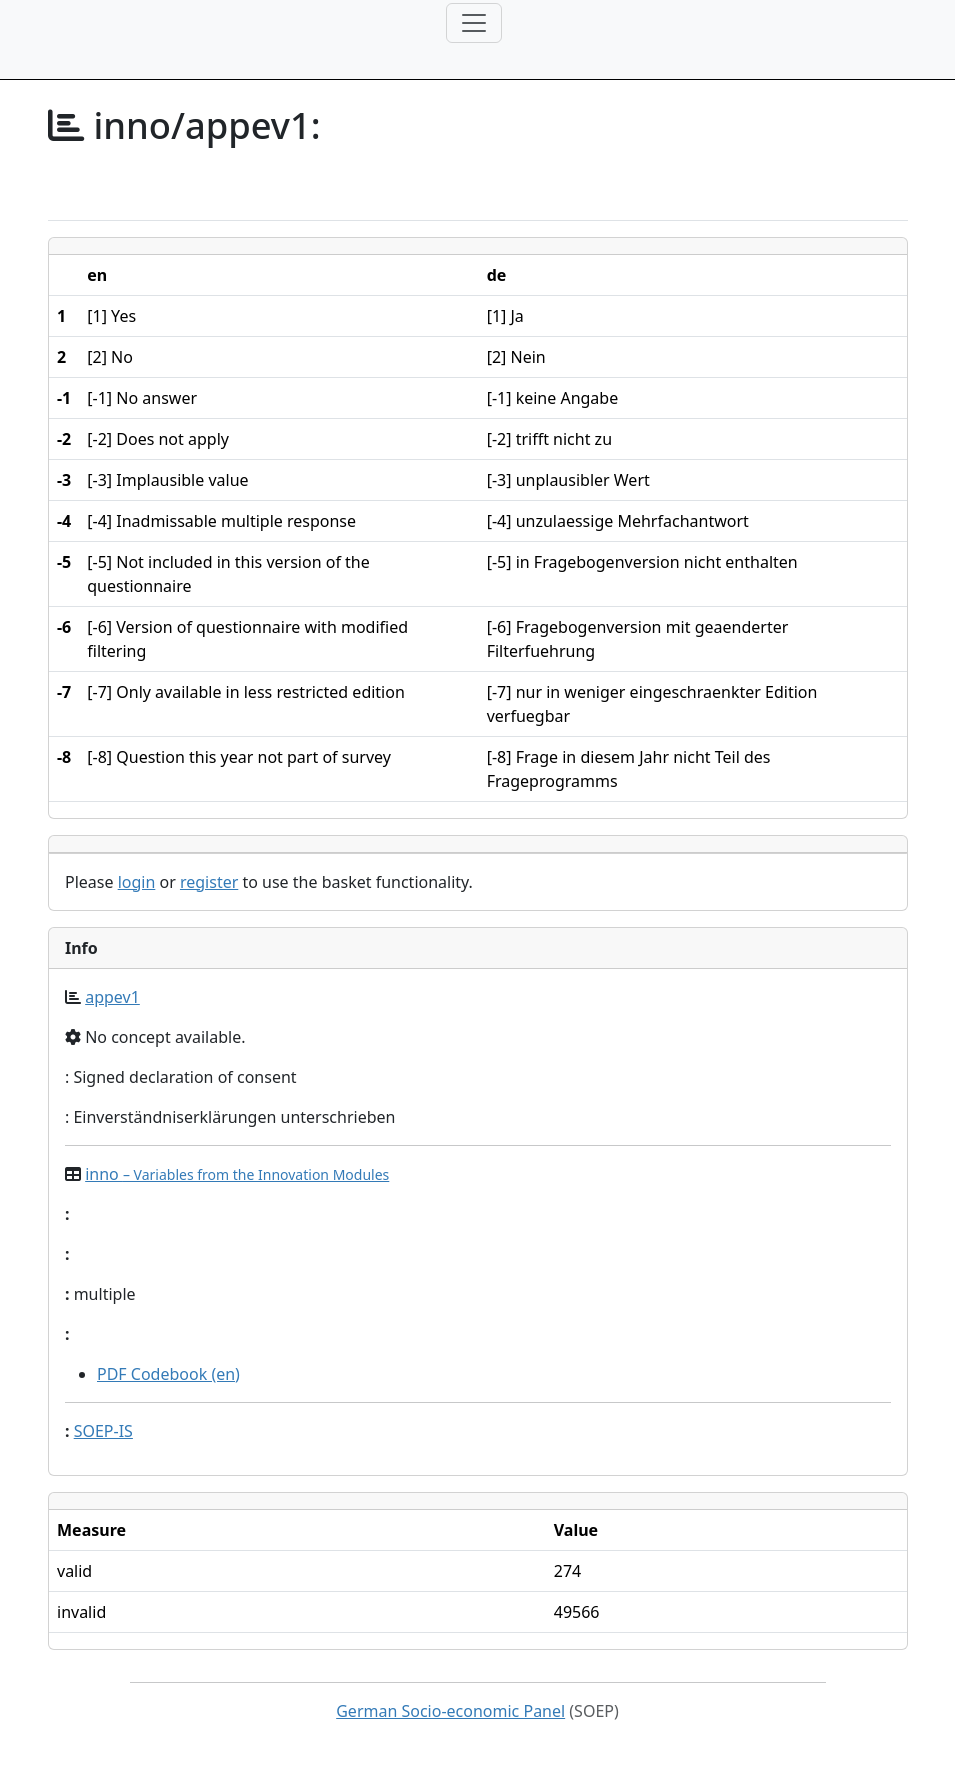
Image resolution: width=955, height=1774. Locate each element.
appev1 (112, 997)
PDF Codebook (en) (168, 1374)
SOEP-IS (103, 1431)
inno (237, 1174)
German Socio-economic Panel (450, 1711)
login (137, 882)
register (209, 882)
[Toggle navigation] (474, 23)
